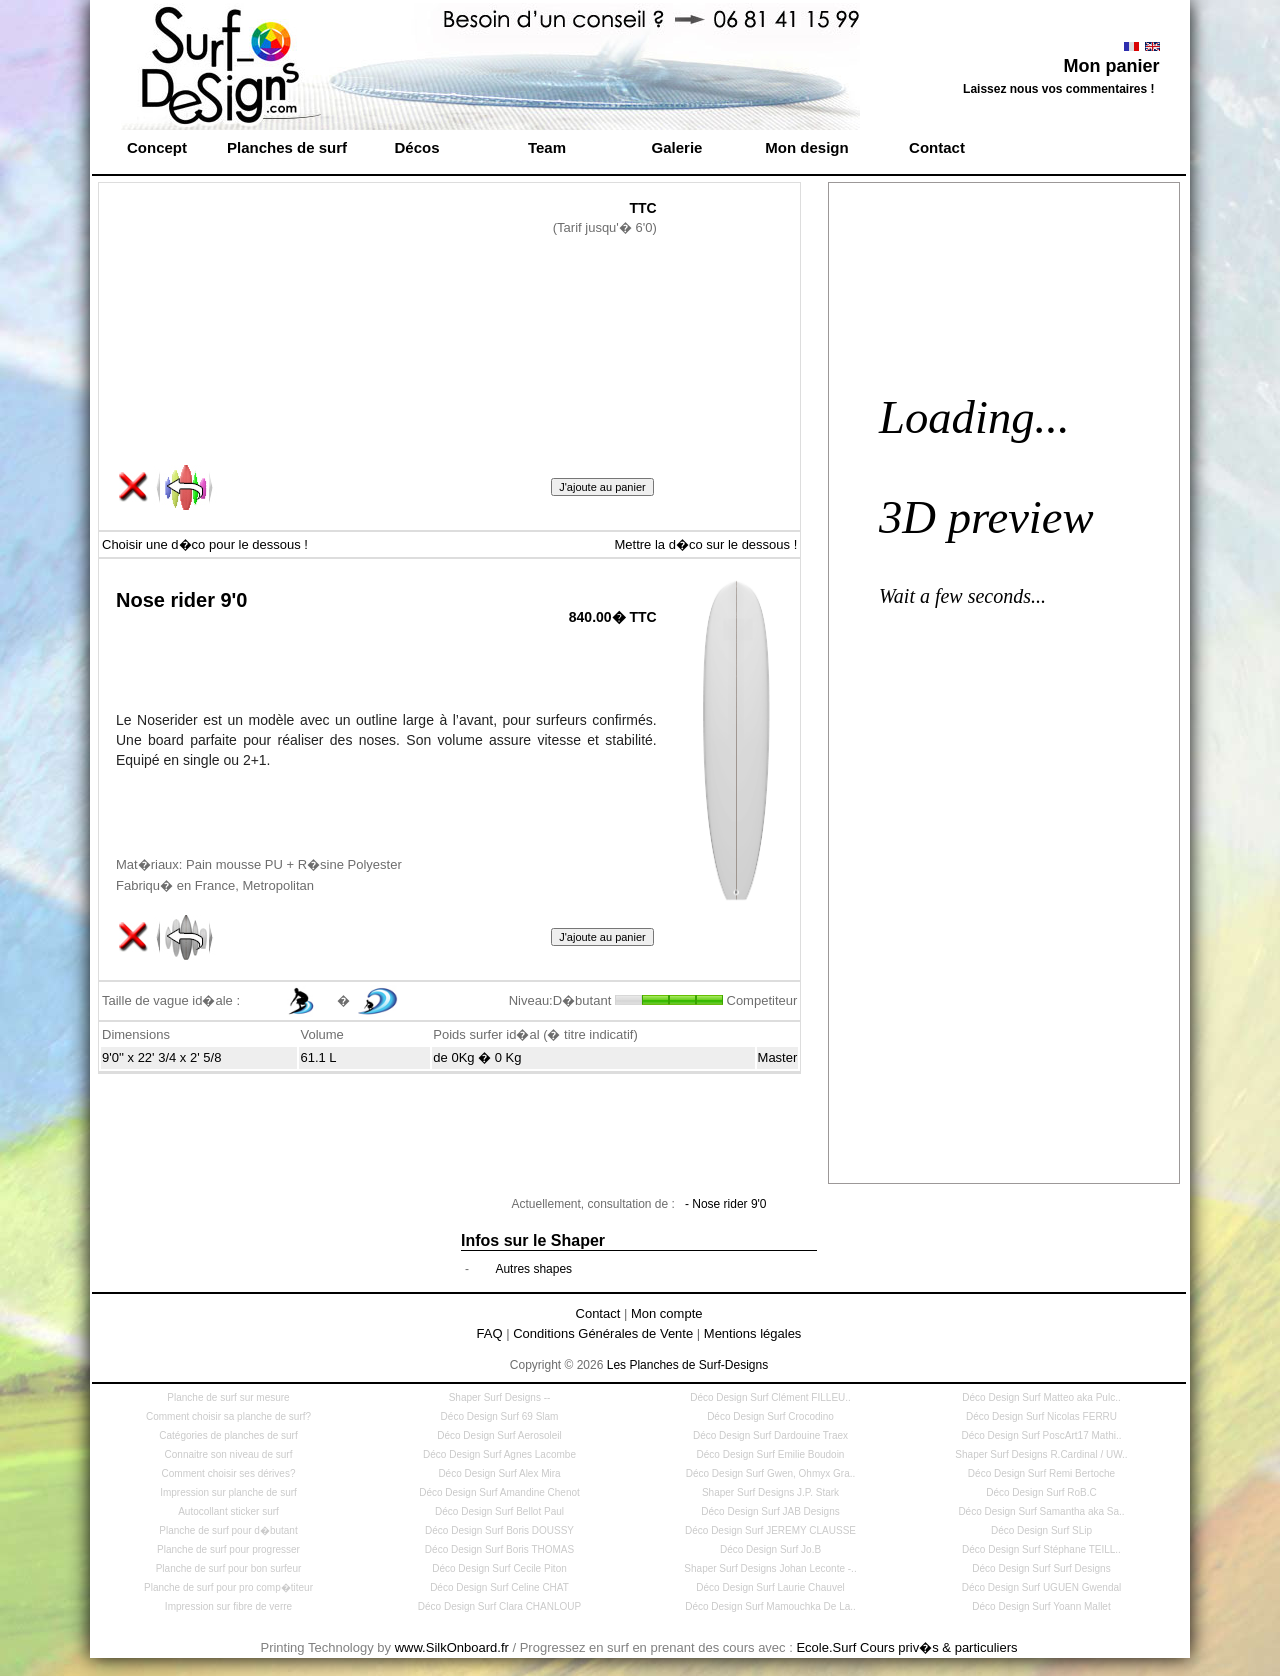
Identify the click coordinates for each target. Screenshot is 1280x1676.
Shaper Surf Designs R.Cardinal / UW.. (1041, 1454)
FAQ (490, 1333)
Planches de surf (287, 147)
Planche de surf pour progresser (228, 1549)
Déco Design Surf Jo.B (770, 1549)
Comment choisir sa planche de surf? (228, 1416)
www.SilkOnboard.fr (452, 1647)
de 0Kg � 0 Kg (477, 1057)
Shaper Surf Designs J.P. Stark (770, 1492)
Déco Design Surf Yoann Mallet (1041, 1606)
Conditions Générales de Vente (603, 1333)
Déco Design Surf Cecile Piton (499, 1568)
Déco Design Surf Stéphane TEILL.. (1041, 1549)
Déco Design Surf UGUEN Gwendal (1042, 1587)
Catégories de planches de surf (228, 1435)
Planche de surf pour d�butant (228, 1530)
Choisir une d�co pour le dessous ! (205, 544)
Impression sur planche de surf (228, 1492)
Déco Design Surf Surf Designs (1041, 1568)
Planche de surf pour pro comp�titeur (228, 1587)
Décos (416, 147)
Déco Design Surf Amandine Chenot (499, 1492)
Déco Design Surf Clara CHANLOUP (499, 1606)
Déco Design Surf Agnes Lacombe (499, 1454)
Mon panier (1111, 66)
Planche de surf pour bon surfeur (229, 1568)
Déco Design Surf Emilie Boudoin (771, 1454)
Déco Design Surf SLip (1041, 1530)
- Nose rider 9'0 (726, 1204)
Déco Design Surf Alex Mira (499, 1473)
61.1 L (318, 1057)
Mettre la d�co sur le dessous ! (705, 544)
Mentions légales (753, 1333)
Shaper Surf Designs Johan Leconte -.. (770, 1568)
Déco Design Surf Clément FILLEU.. (770, 1397)
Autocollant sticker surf (228, 1511)
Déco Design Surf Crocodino (770, 1416)
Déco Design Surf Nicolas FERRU (1041, 1416)
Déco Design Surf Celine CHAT (499, 1587)
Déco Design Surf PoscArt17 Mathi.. (1041, 1435)
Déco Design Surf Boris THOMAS (499, 1549)
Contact (937, 147)
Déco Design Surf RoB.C (1041, 1492)
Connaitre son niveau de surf (229, 1454)
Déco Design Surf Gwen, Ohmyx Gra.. (771, 1473)
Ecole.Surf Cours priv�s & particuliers (906, 1647)
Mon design (806, 147)
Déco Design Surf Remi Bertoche (1041, 1473)
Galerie (677, 147)
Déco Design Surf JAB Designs (770, 1511)
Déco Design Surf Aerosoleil (499, 1435)
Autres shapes (533, 1269)
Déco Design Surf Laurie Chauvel (770, 1587)
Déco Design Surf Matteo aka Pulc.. (1041, 1397)
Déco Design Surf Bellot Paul (499, 1511)
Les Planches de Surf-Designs (687, 1365)
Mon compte (667, 1313)
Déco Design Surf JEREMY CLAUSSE (770, 1530)
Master (778, 1057)
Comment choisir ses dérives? (229, 1473)
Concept (157, 147)
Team (547, 147)
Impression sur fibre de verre (228, 1606)
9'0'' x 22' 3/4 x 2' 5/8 (161, 1057)
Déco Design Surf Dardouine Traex (770, 1435)
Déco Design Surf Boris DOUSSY (499, 1530)
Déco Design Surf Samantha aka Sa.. (1041, 1511)
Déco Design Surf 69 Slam (500, 1416)
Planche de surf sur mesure (228, 1397)
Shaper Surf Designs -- (500, 1397)
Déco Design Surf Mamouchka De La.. (770, 1606)
